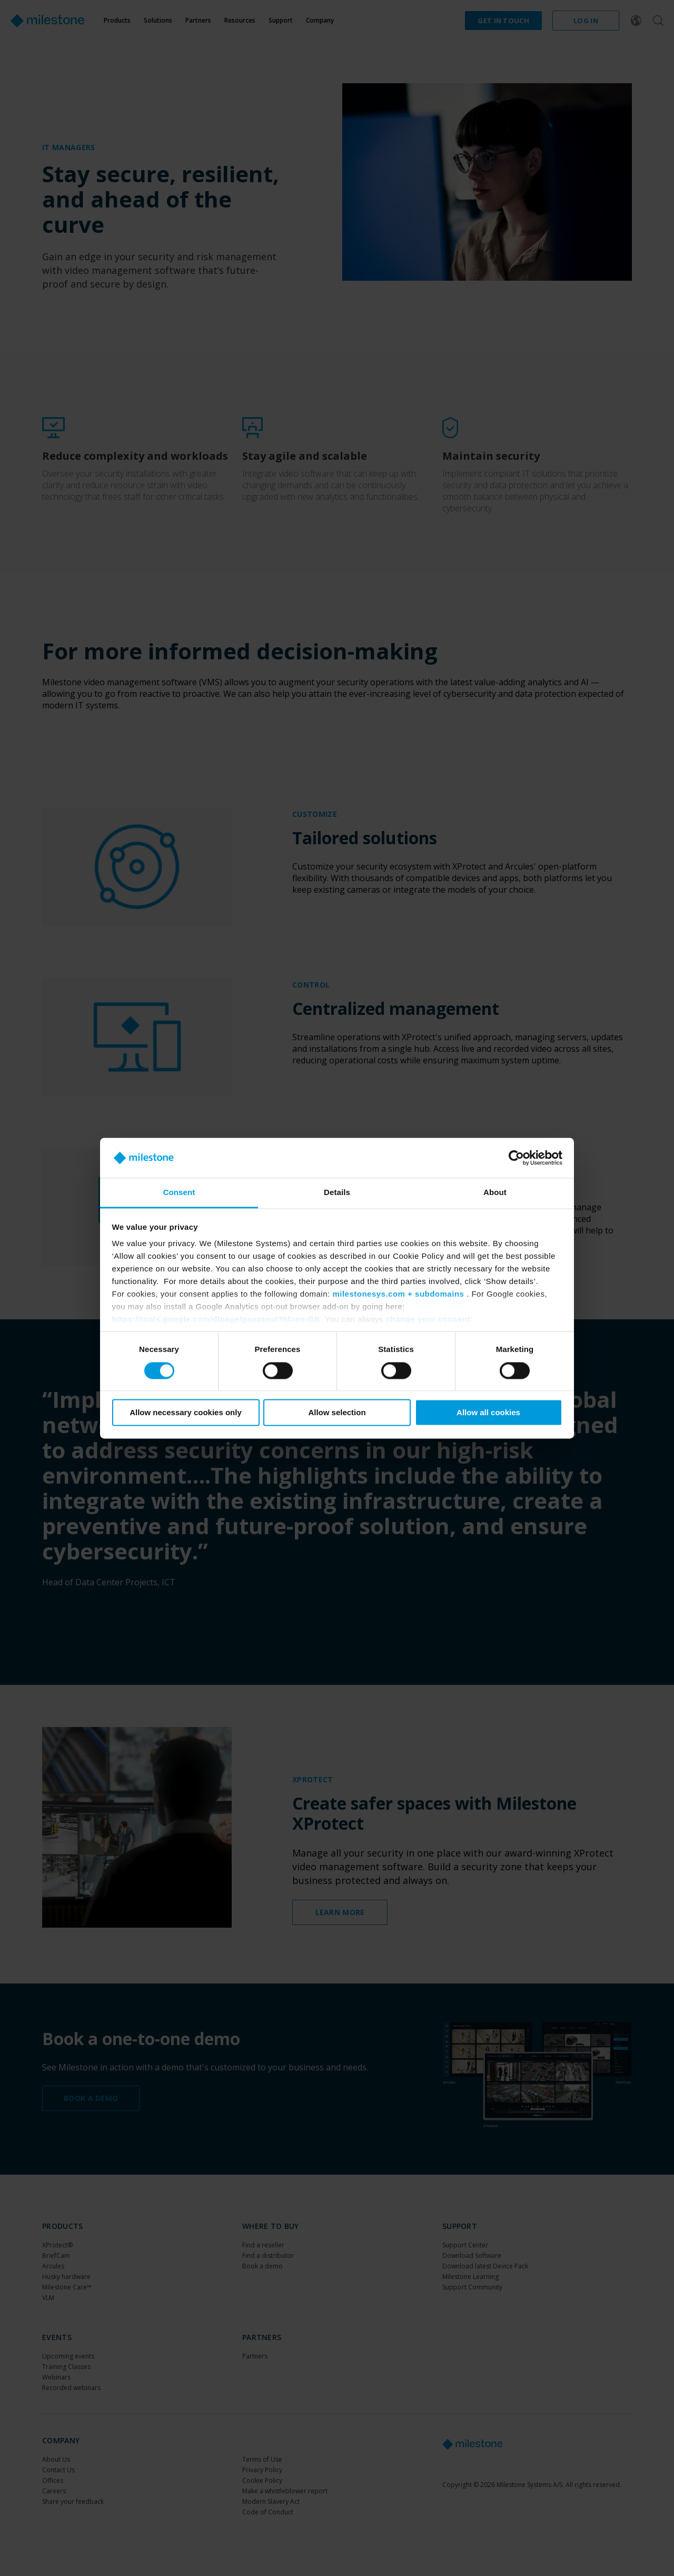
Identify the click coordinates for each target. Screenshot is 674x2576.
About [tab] (495, 1192)
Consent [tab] (179, 1192)
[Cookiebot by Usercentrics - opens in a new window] (516, 1158)
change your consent (428, 1319)
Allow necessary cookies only (186, 1412)
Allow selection (336, 1412)
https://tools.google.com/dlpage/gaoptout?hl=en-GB (216, 1319)
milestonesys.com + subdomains (398, 1294)
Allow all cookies (488, 1412)
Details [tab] (337, 1192)
